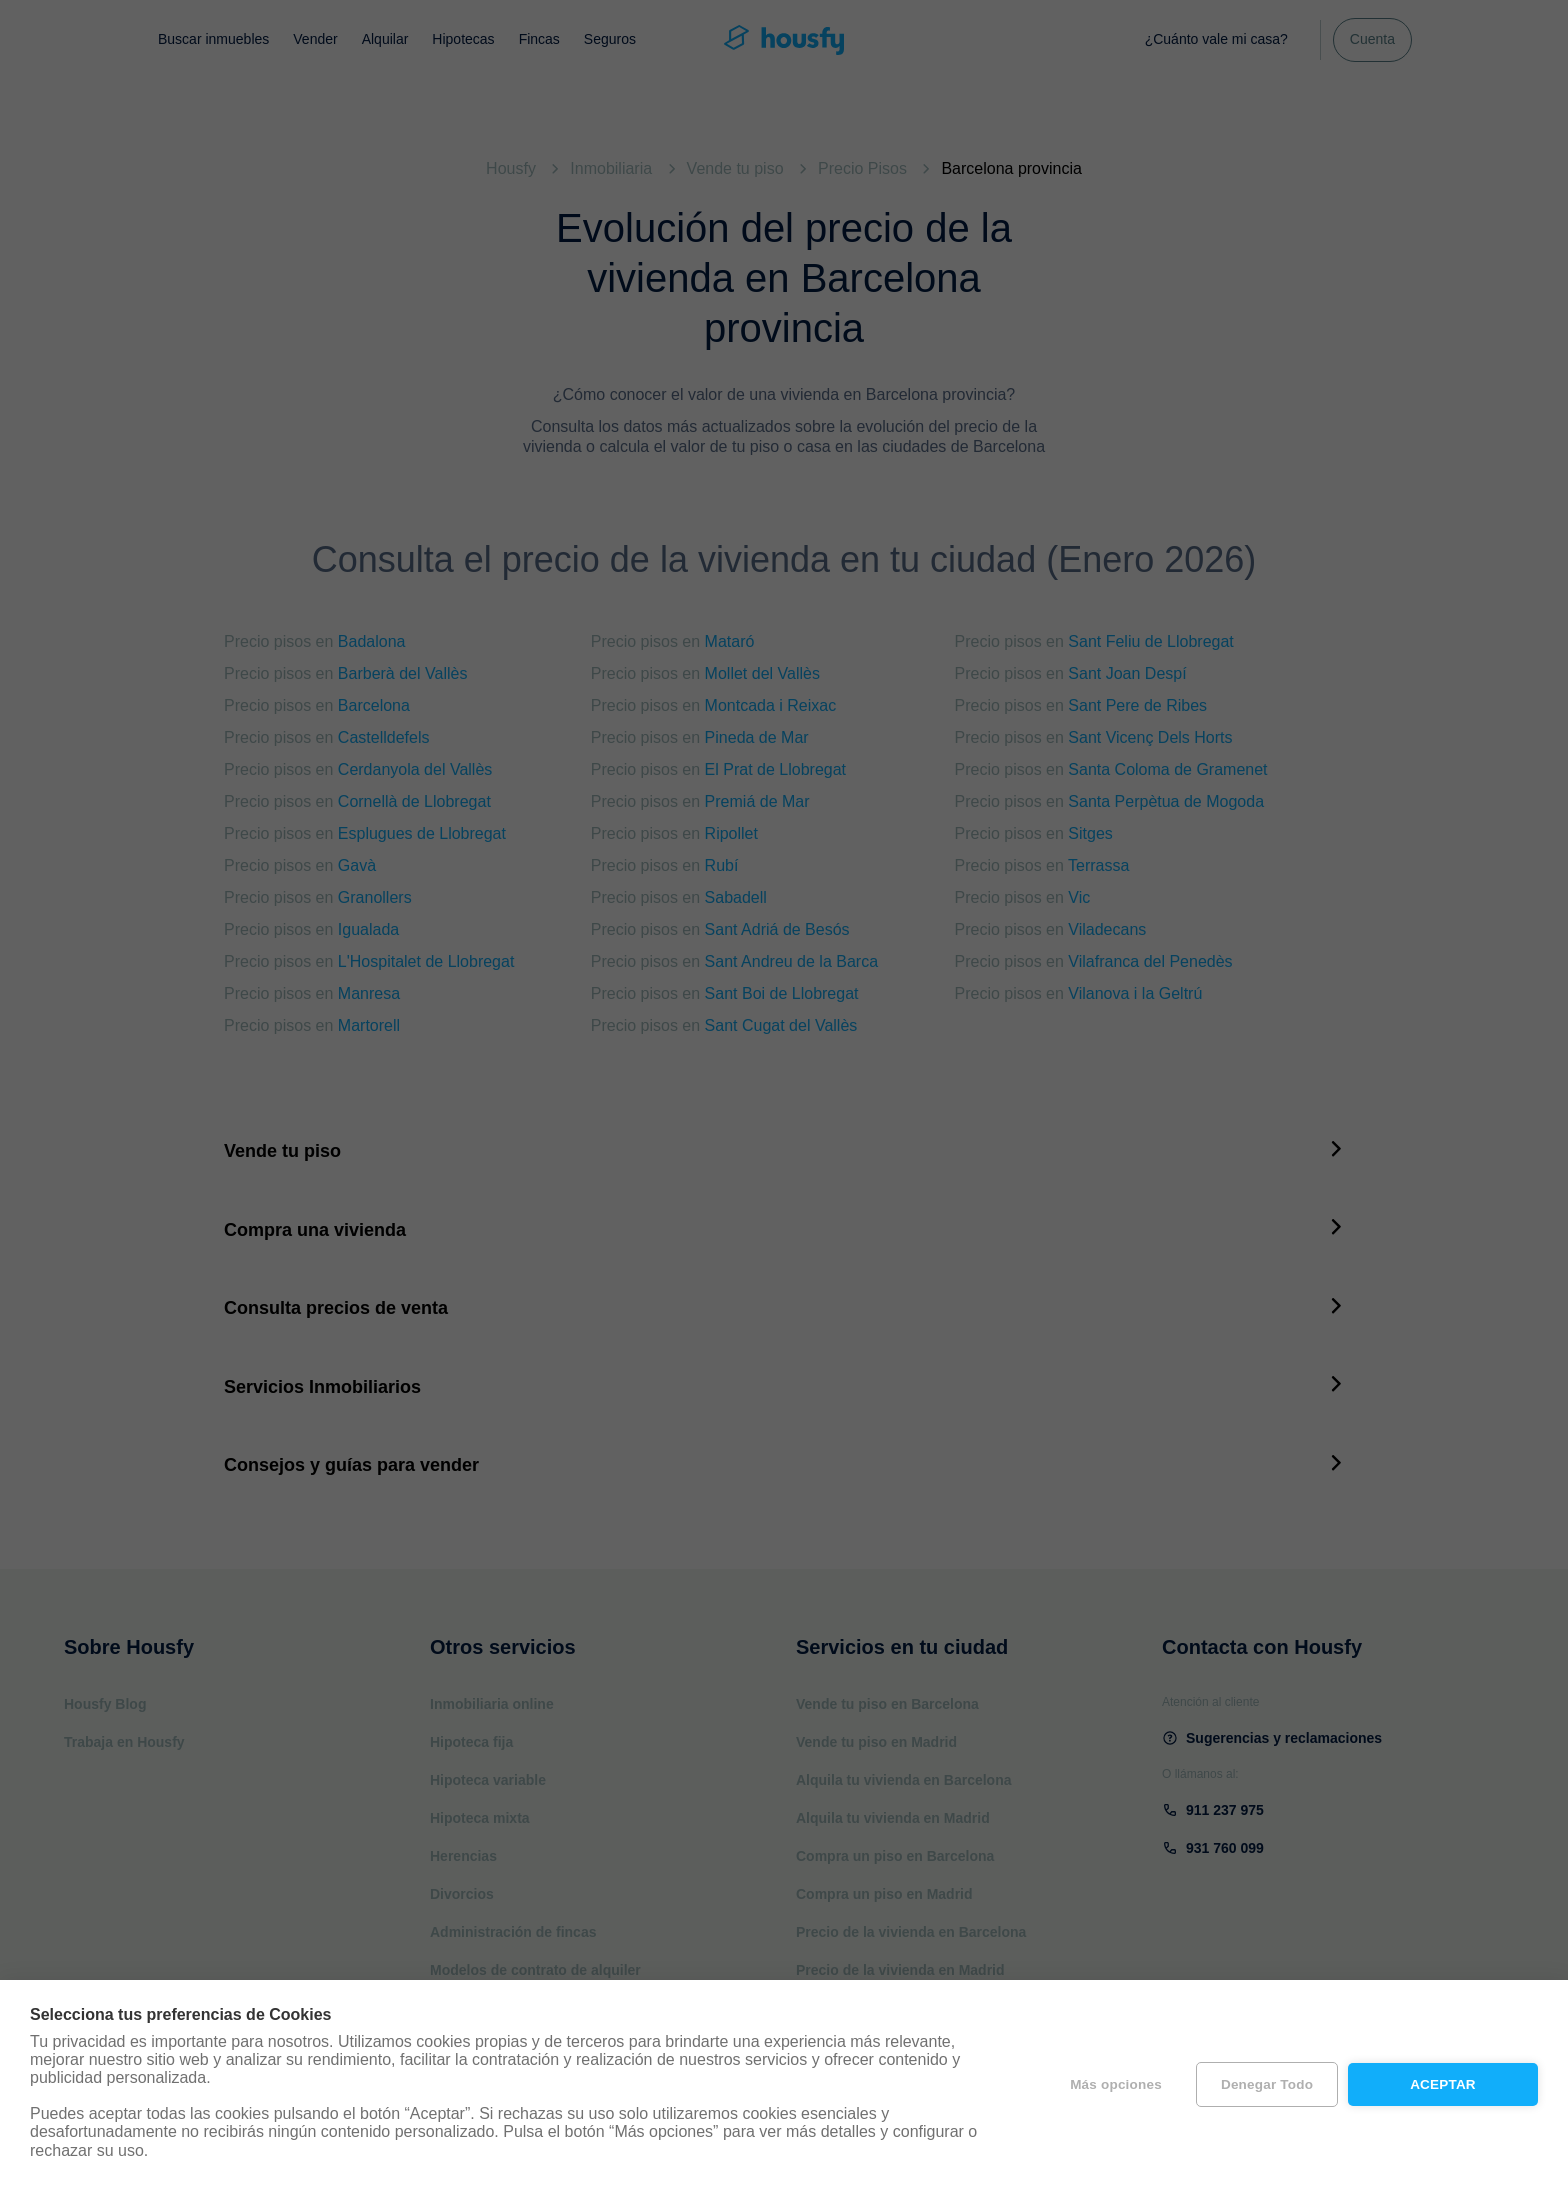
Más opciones (1116, 2084)
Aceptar (1443, 2084)
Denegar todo (1267, 2084)
